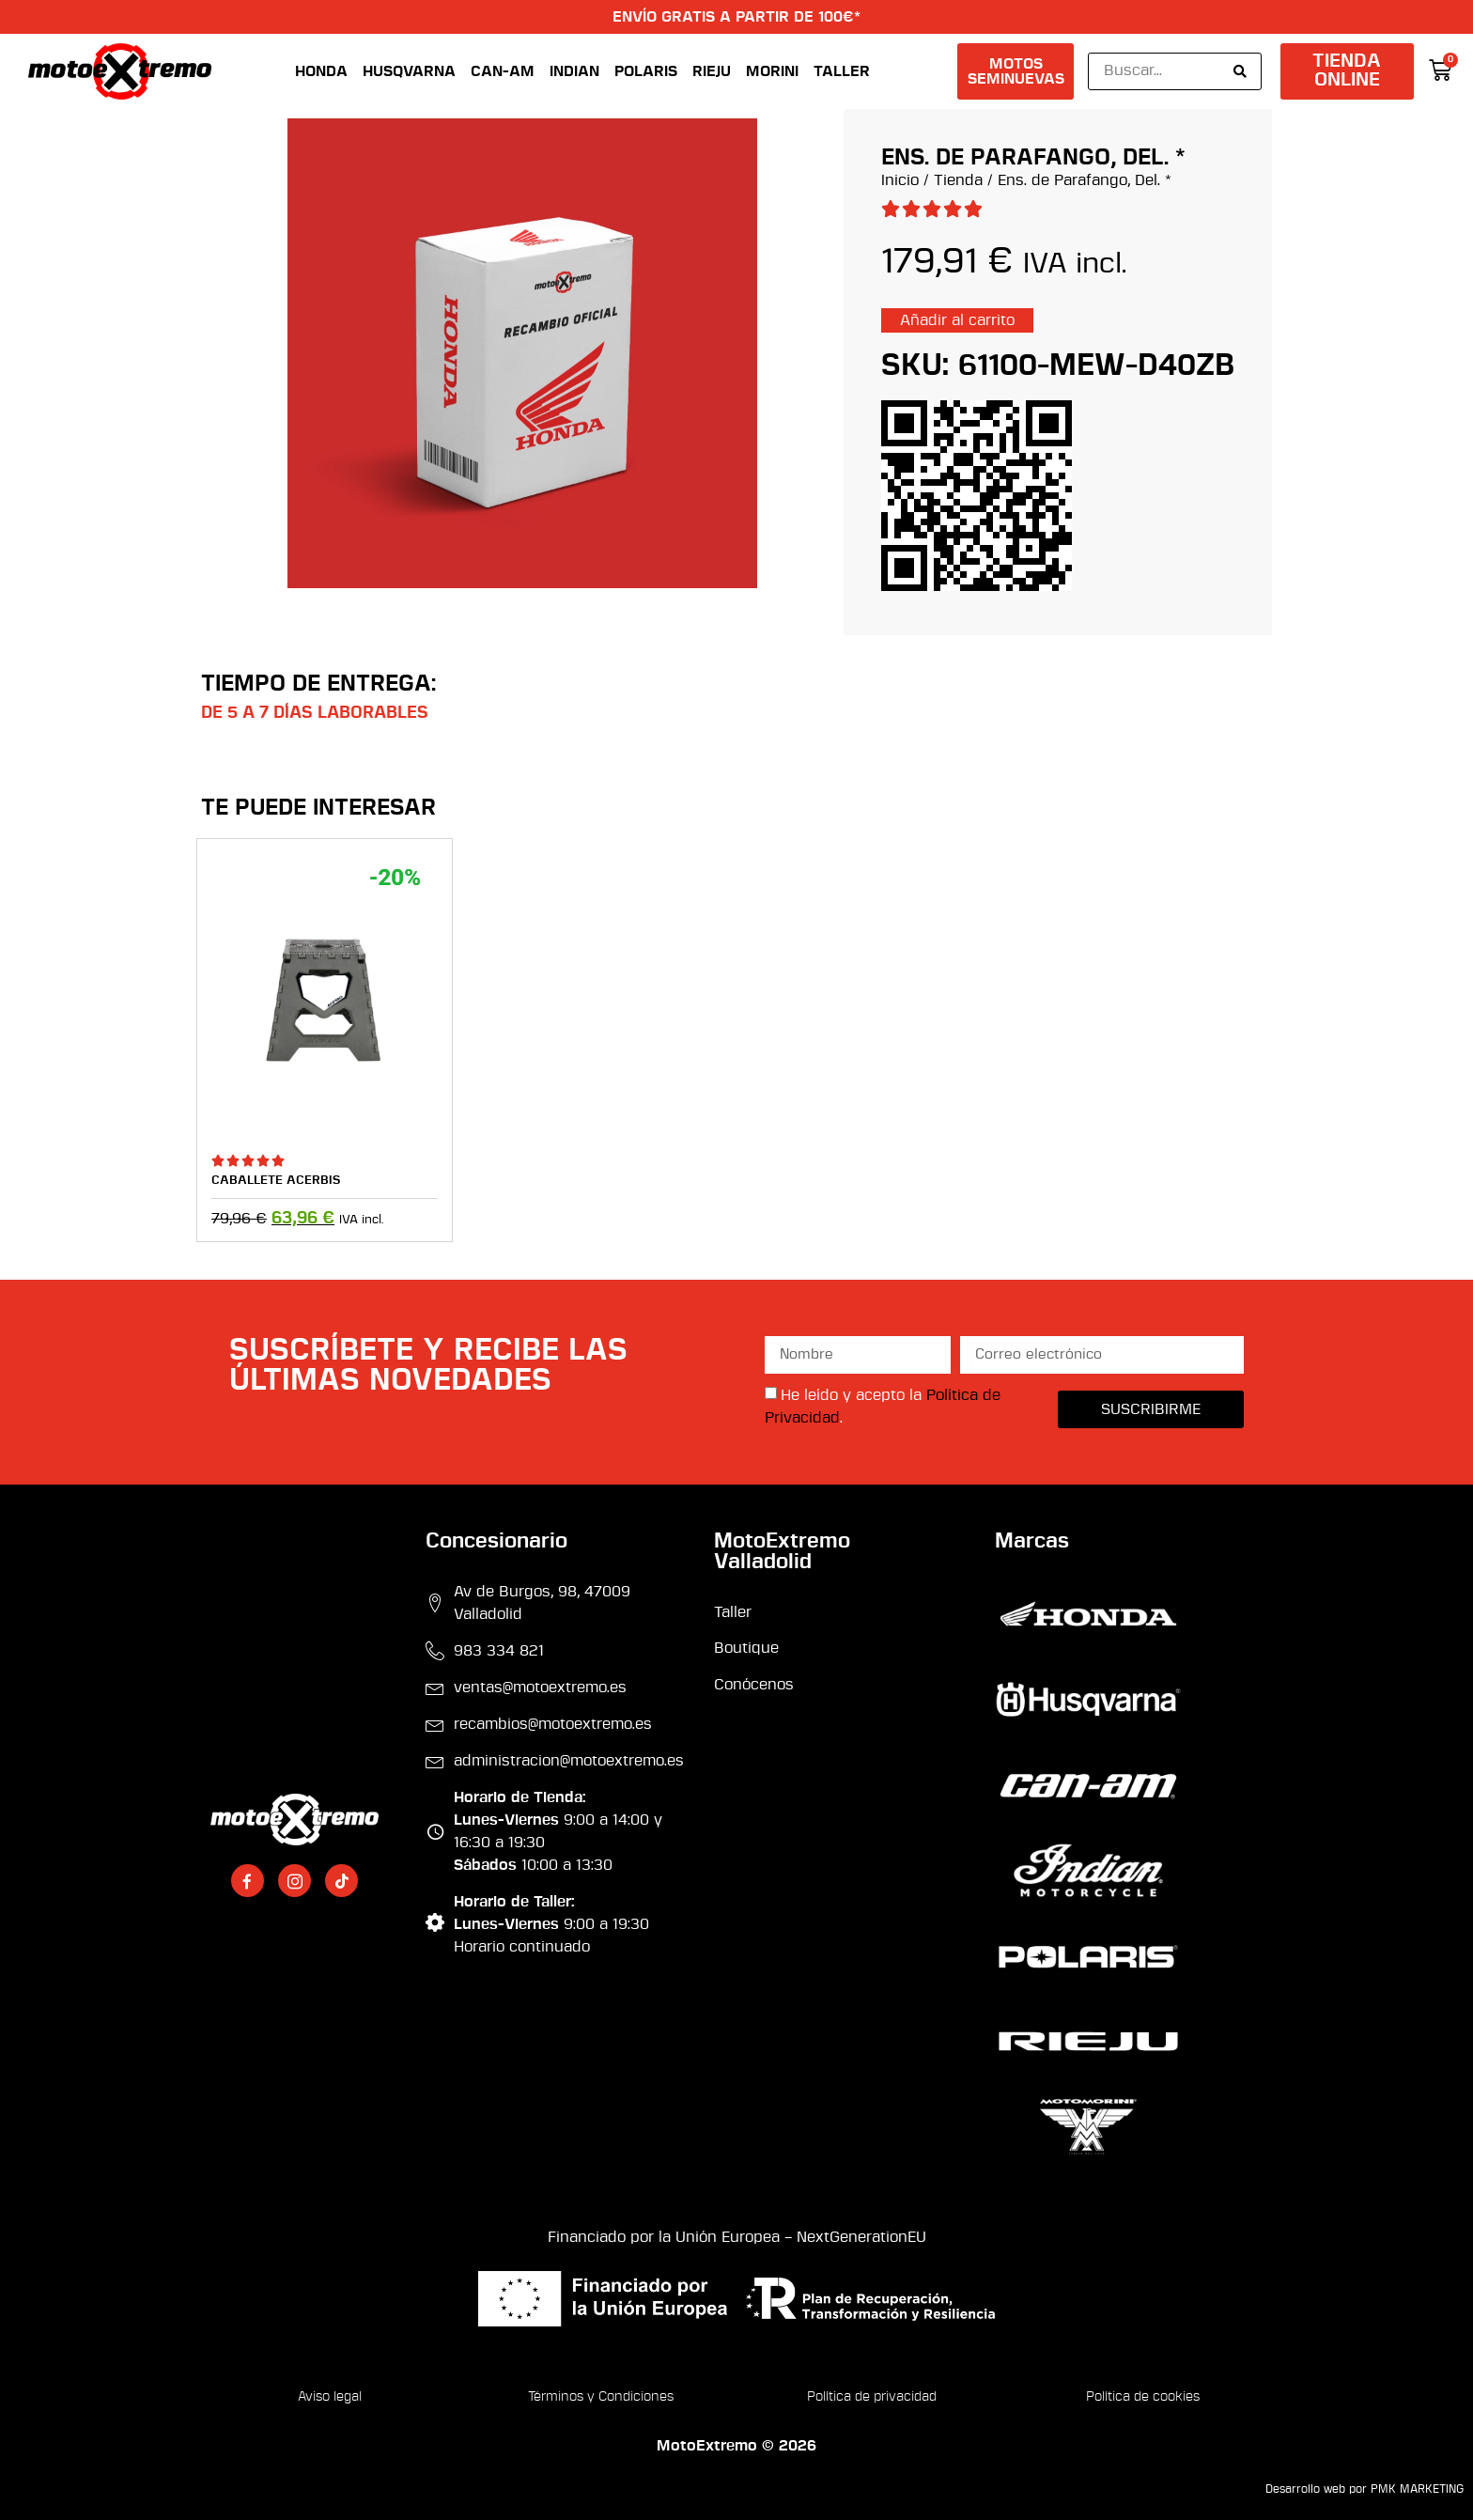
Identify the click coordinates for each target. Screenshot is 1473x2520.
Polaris (645, 71)
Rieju (711, 71)
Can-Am (503, 71)
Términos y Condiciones (601, 2396)
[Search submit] (1240, 71)
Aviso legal (330, 2396)
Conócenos (754, 1684)
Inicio (900, 180)
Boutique (746, 1648)
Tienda (958, 180)
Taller (842, 71)
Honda (321, 71)
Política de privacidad (872, 2396)
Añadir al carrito (957, 320)
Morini (772, 71)
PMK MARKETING (1417, 2489)
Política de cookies (1143, 2396)
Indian (574, 71)
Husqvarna (409, 71)
